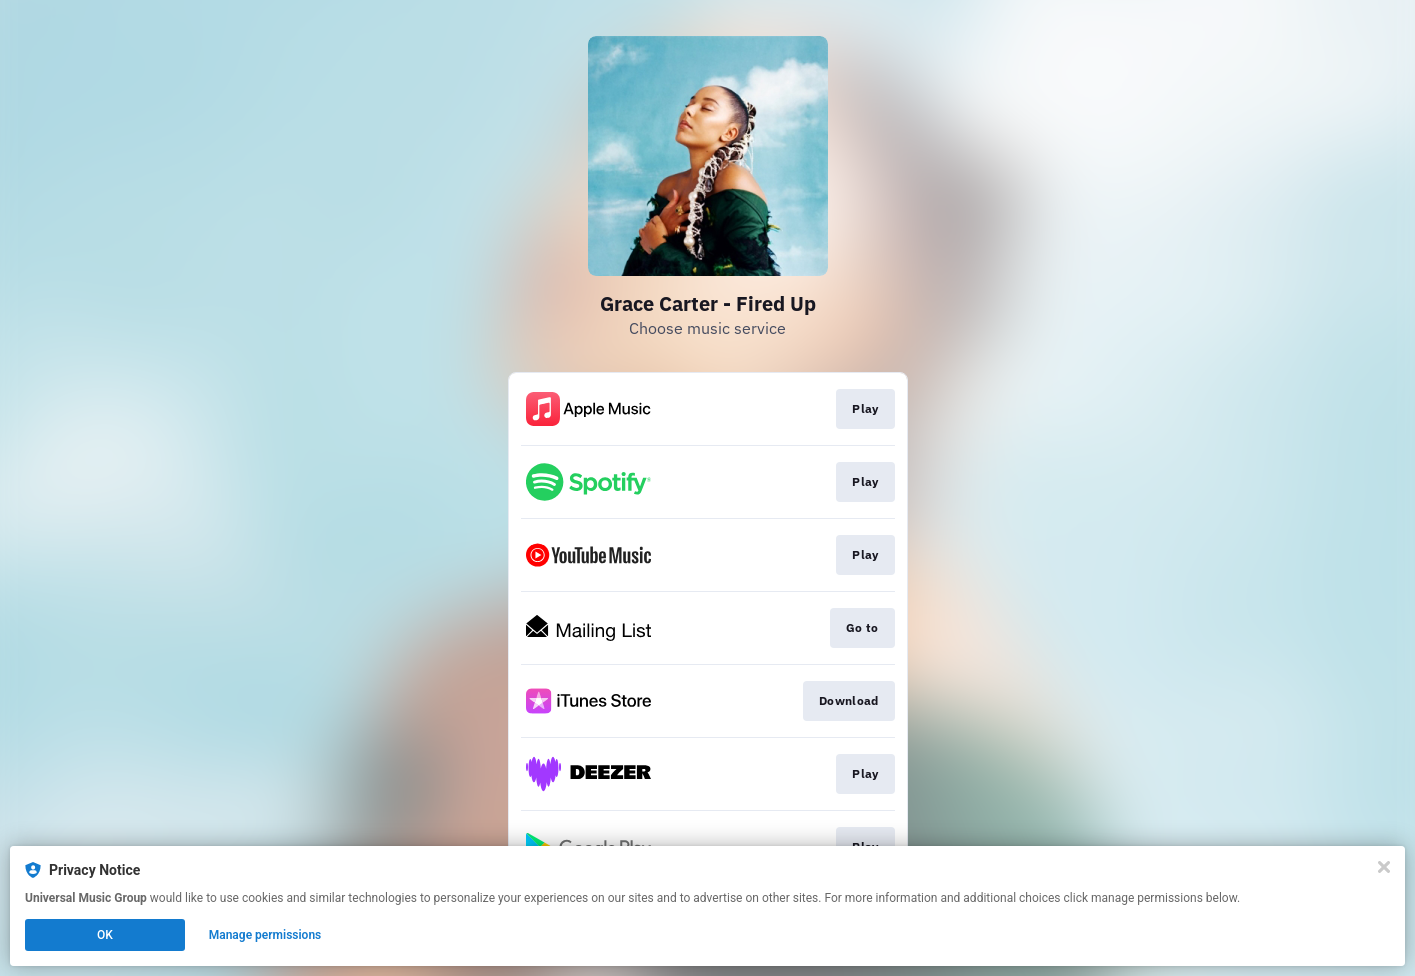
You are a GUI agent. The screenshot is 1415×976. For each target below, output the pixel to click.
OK (105, 935)
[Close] (1384, 867)
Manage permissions (265, 935)
